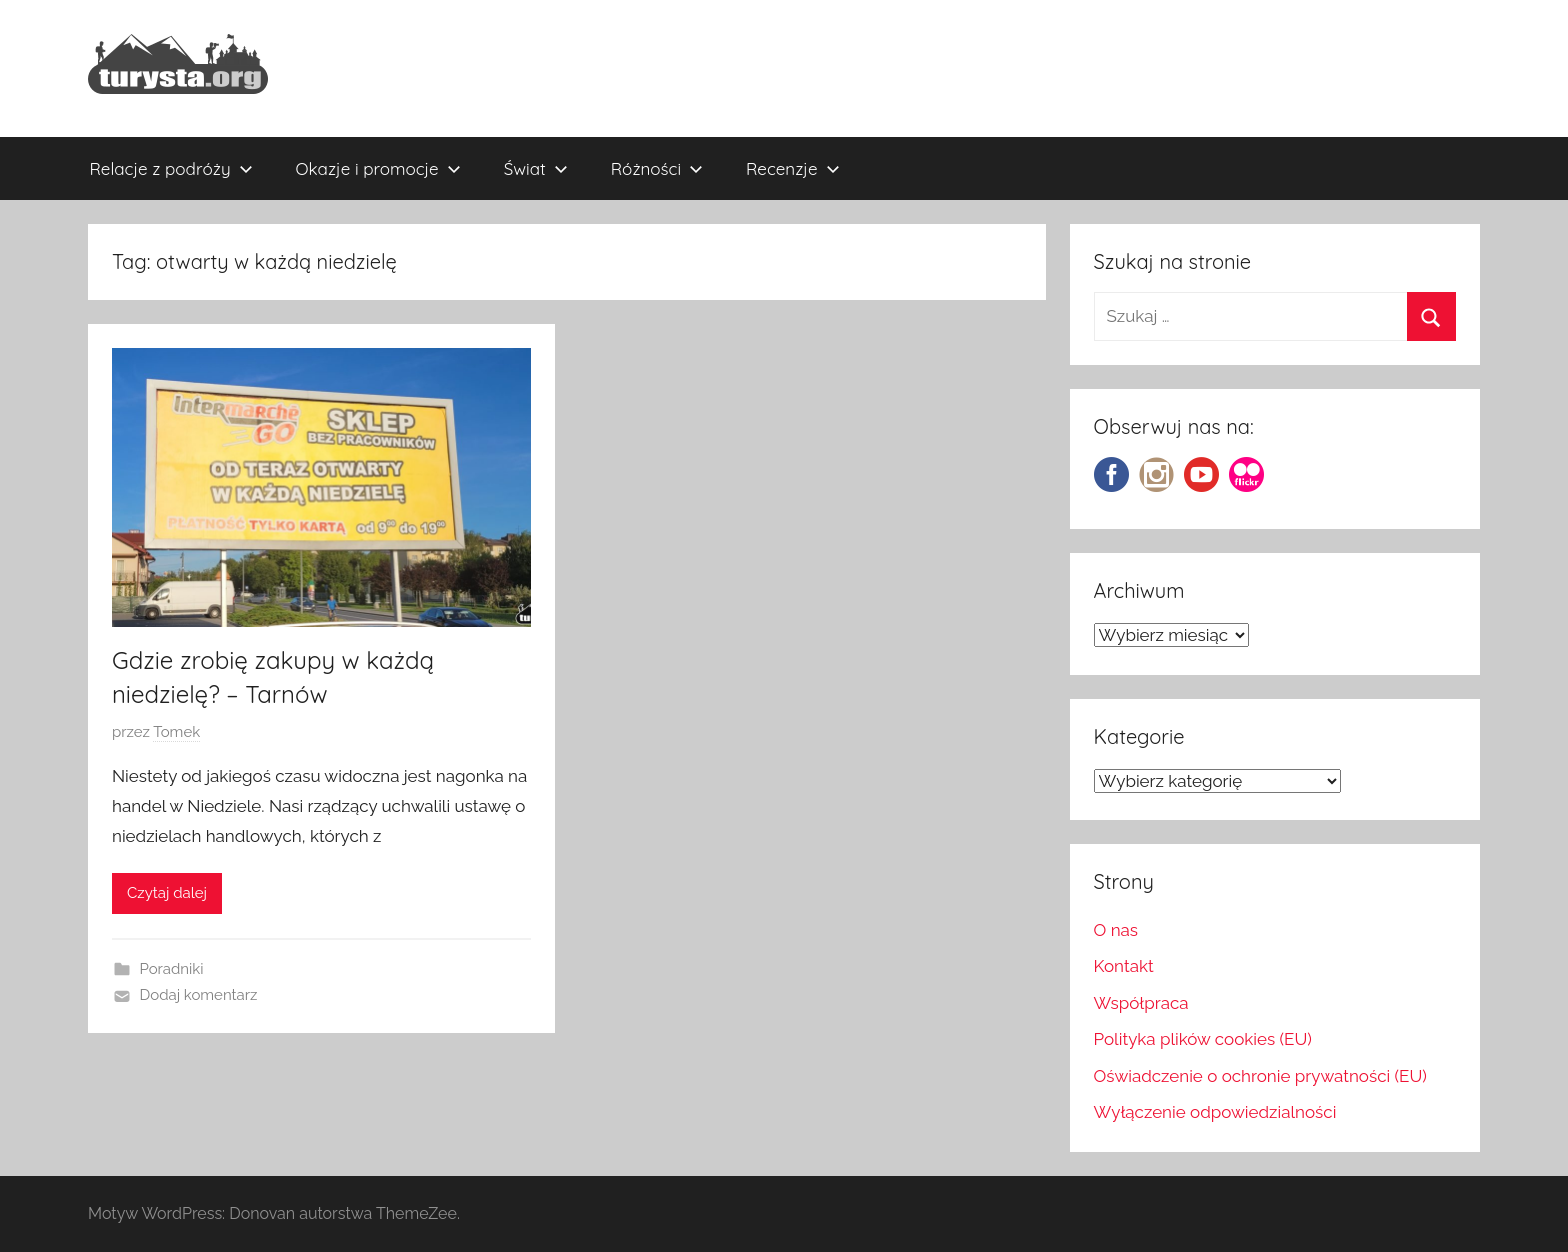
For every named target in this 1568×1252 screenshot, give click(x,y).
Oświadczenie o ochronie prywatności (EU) (1260, 1076)
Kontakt (1124, 966)
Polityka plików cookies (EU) (1203, 1039)
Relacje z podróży (171, 168)
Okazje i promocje (378, 168)
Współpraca (1141, 1003)
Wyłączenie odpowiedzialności (1215, 1112)
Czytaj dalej (167, 893)
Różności (657, 168)
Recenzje (793, 168)
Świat (536, 168)
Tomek (176, 732)
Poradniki (172, 969)
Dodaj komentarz (199, 995)
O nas (1116, 930)
